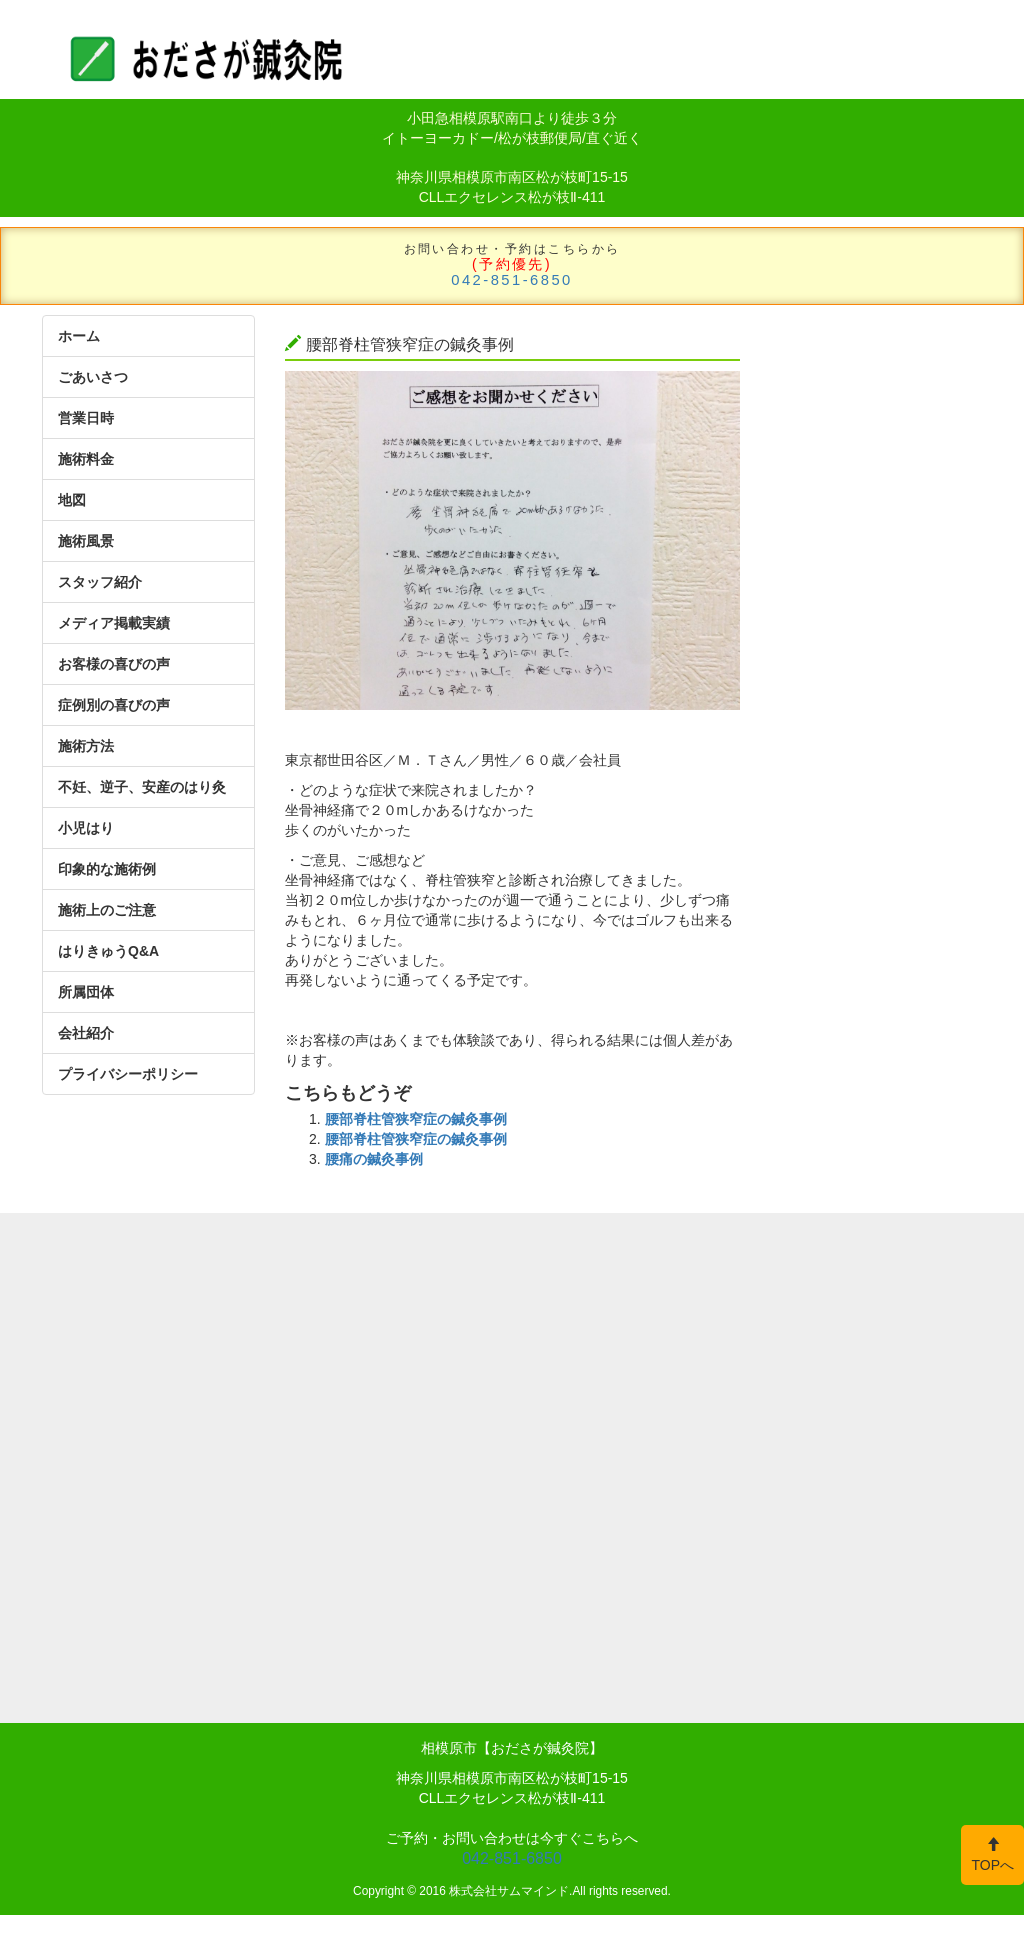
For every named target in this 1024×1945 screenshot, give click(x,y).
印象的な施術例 (107, 869)
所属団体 (86, 992)
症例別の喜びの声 (114, 705)
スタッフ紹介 (100, 582)
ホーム (79, 336)
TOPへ (992, 1855)
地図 (72, 500)
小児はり (86, 828)
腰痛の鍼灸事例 (374, 1159)
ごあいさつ (93, 377)
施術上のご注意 (107, 910)
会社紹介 (86, 1033)
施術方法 (86, 746)
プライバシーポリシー (128, 1074)
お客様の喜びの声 (114, 664)
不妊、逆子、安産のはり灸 (142, 787)
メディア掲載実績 (114, 623)
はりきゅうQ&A (108, 951)
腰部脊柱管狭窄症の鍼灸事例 (416, 1119)
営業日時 (86, 418)
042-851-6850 (512, 280)
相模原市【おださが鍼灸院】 (512, 1748)
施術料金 (86, 459)
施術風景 (86, 541)
